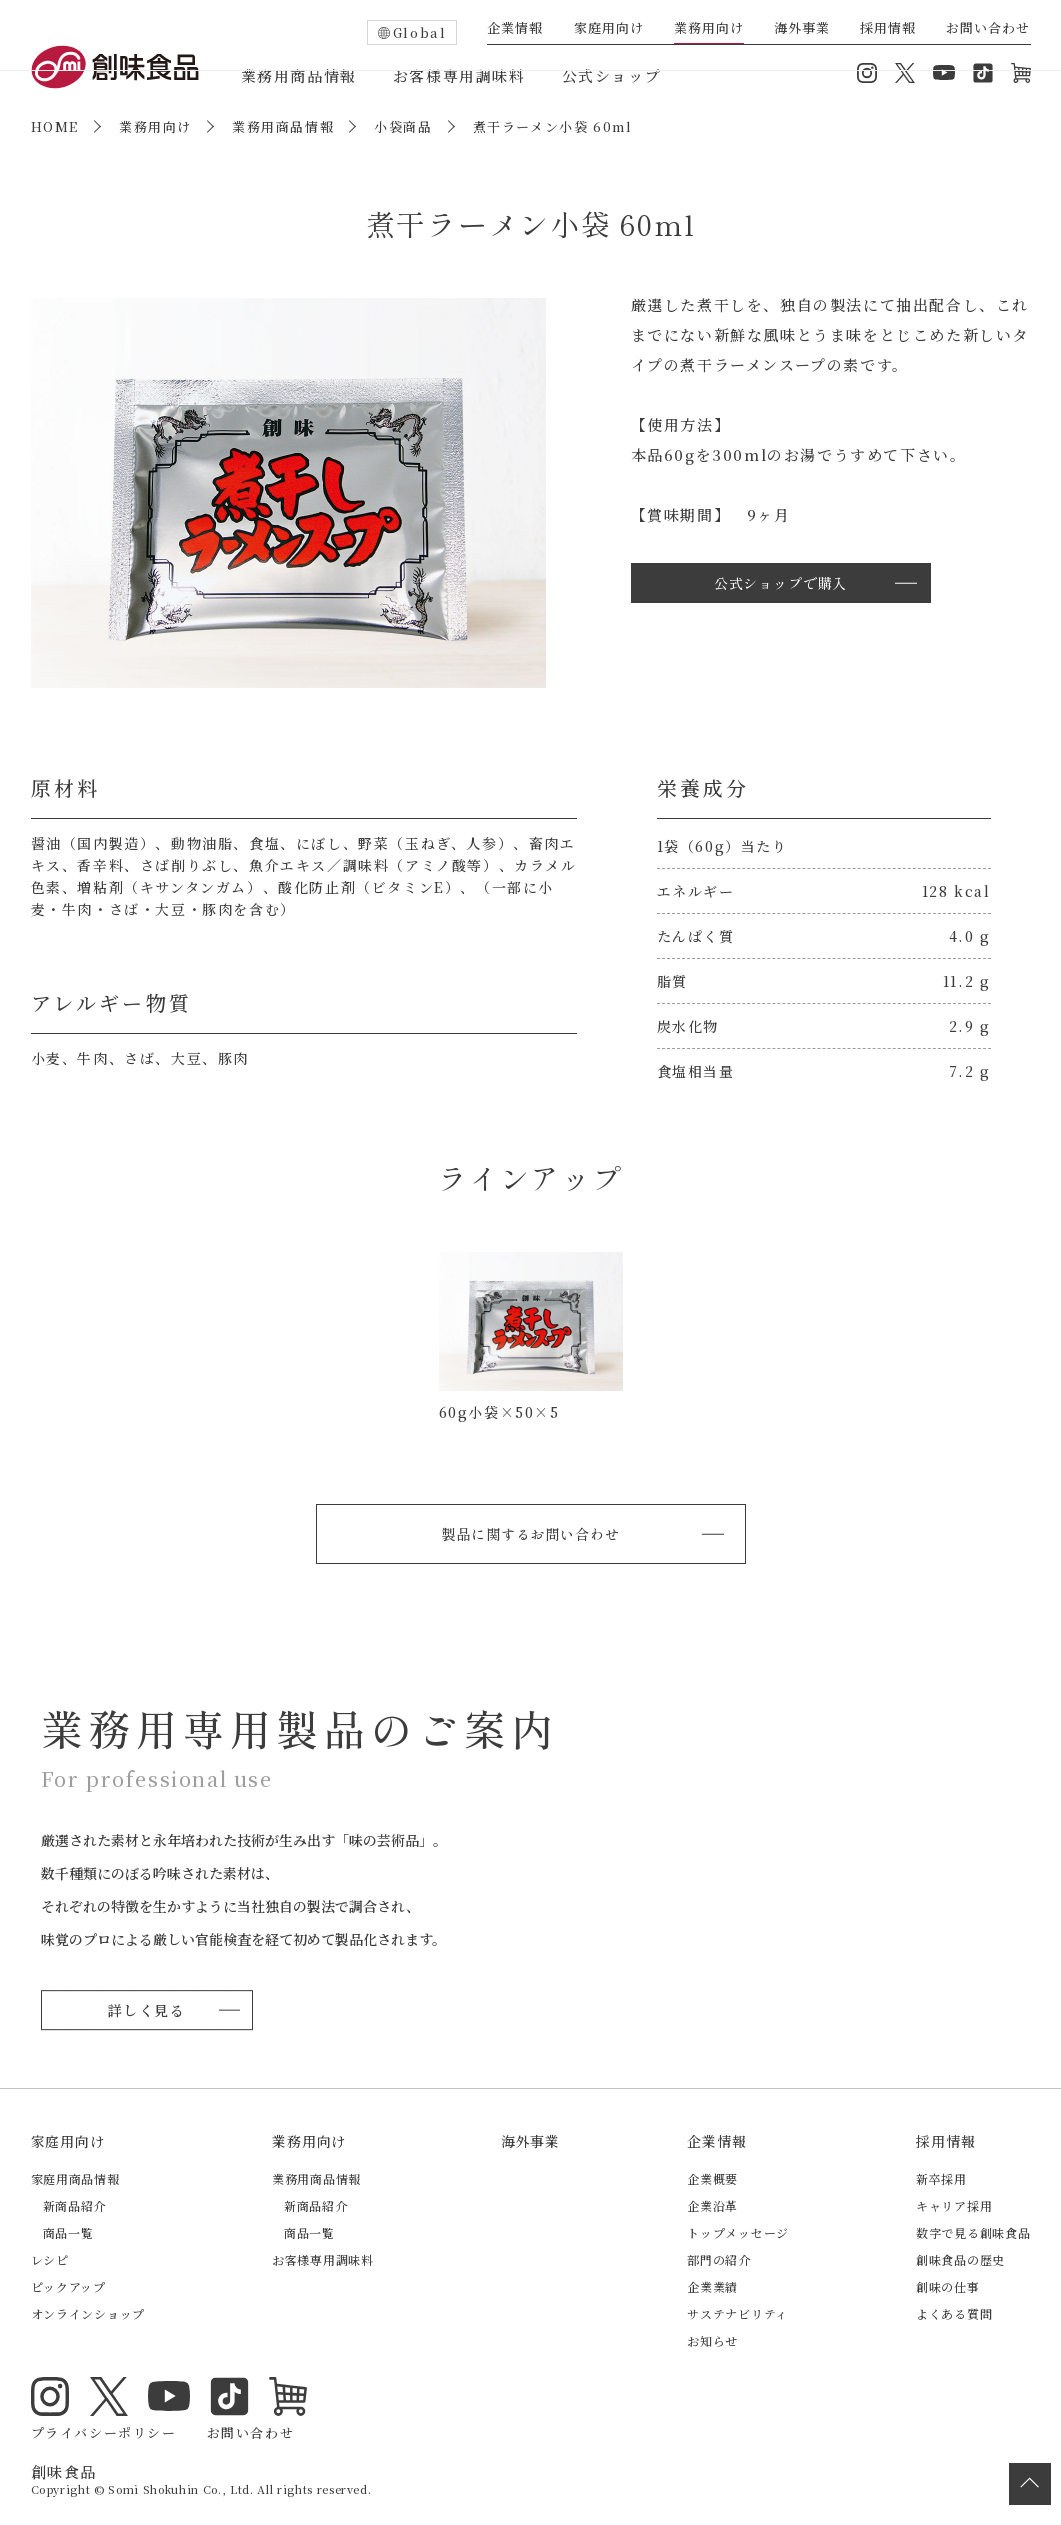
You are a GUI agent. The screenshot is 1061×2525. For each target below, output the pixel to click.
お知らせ (712, 2339)
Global (420, 32)
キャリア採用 (954, 2204)
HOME (55, 126)
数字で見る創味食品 (973, 2231)
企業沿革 (712, 2204)
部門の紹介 (719, 2258)
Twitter (905, 73)
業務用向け (709, 29)
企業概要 (712, 2177)
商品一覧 (68, 2231)
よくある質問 (954, 2312)
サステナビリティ (737, 2312)
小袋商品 (403, 126)
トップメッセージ (738, 2231)
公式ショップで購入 (781, 582)
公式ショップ (612, 75)
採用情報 (888, 29)
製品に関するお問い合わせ (530, 1532)
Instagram (867, 73)
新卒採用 (941, 2177)
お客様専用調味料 (459, 75)
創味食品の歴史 (960, 2258)
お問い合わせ (988, 29)
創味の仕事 (948, 2285)
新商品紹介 (75, 2204)
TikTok (983, 73)
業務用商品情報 (299, 75)
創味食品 (115, 67)
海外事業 (802, 29)
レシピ (50, 2258)
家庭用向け (609, 29)
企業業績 (712, 2285)
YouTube (944, 73)
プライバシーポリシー (104, 2412)
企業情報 (515, 29)
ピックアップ (68, 2285)
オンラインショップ (1021, 73)
